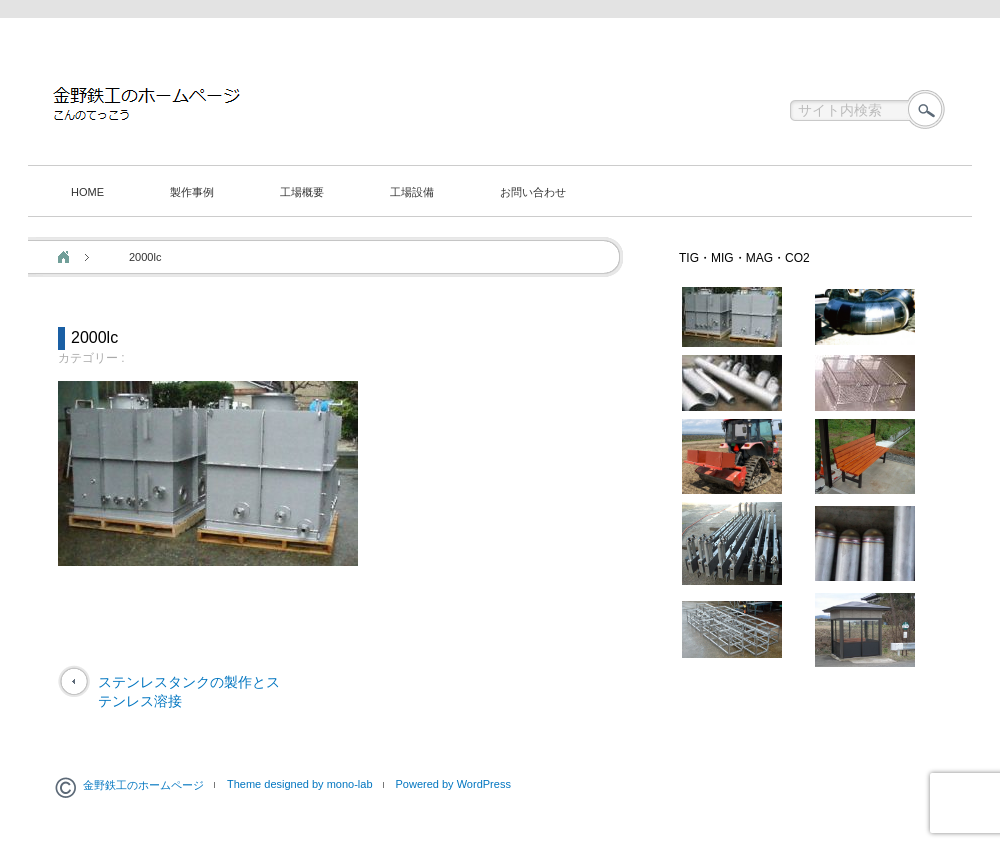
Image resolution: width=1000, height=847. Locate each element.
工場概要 (302, 192)
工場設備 (412, 192)
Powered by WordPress (453, 784)
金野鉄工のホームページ (143, 785)
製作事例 (192, 192)
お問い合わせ (533, 192)
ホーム (63, 257)
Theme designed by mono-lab (300, 784)
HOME (87, 192)
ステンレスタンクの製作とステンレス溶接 (189, 692)
